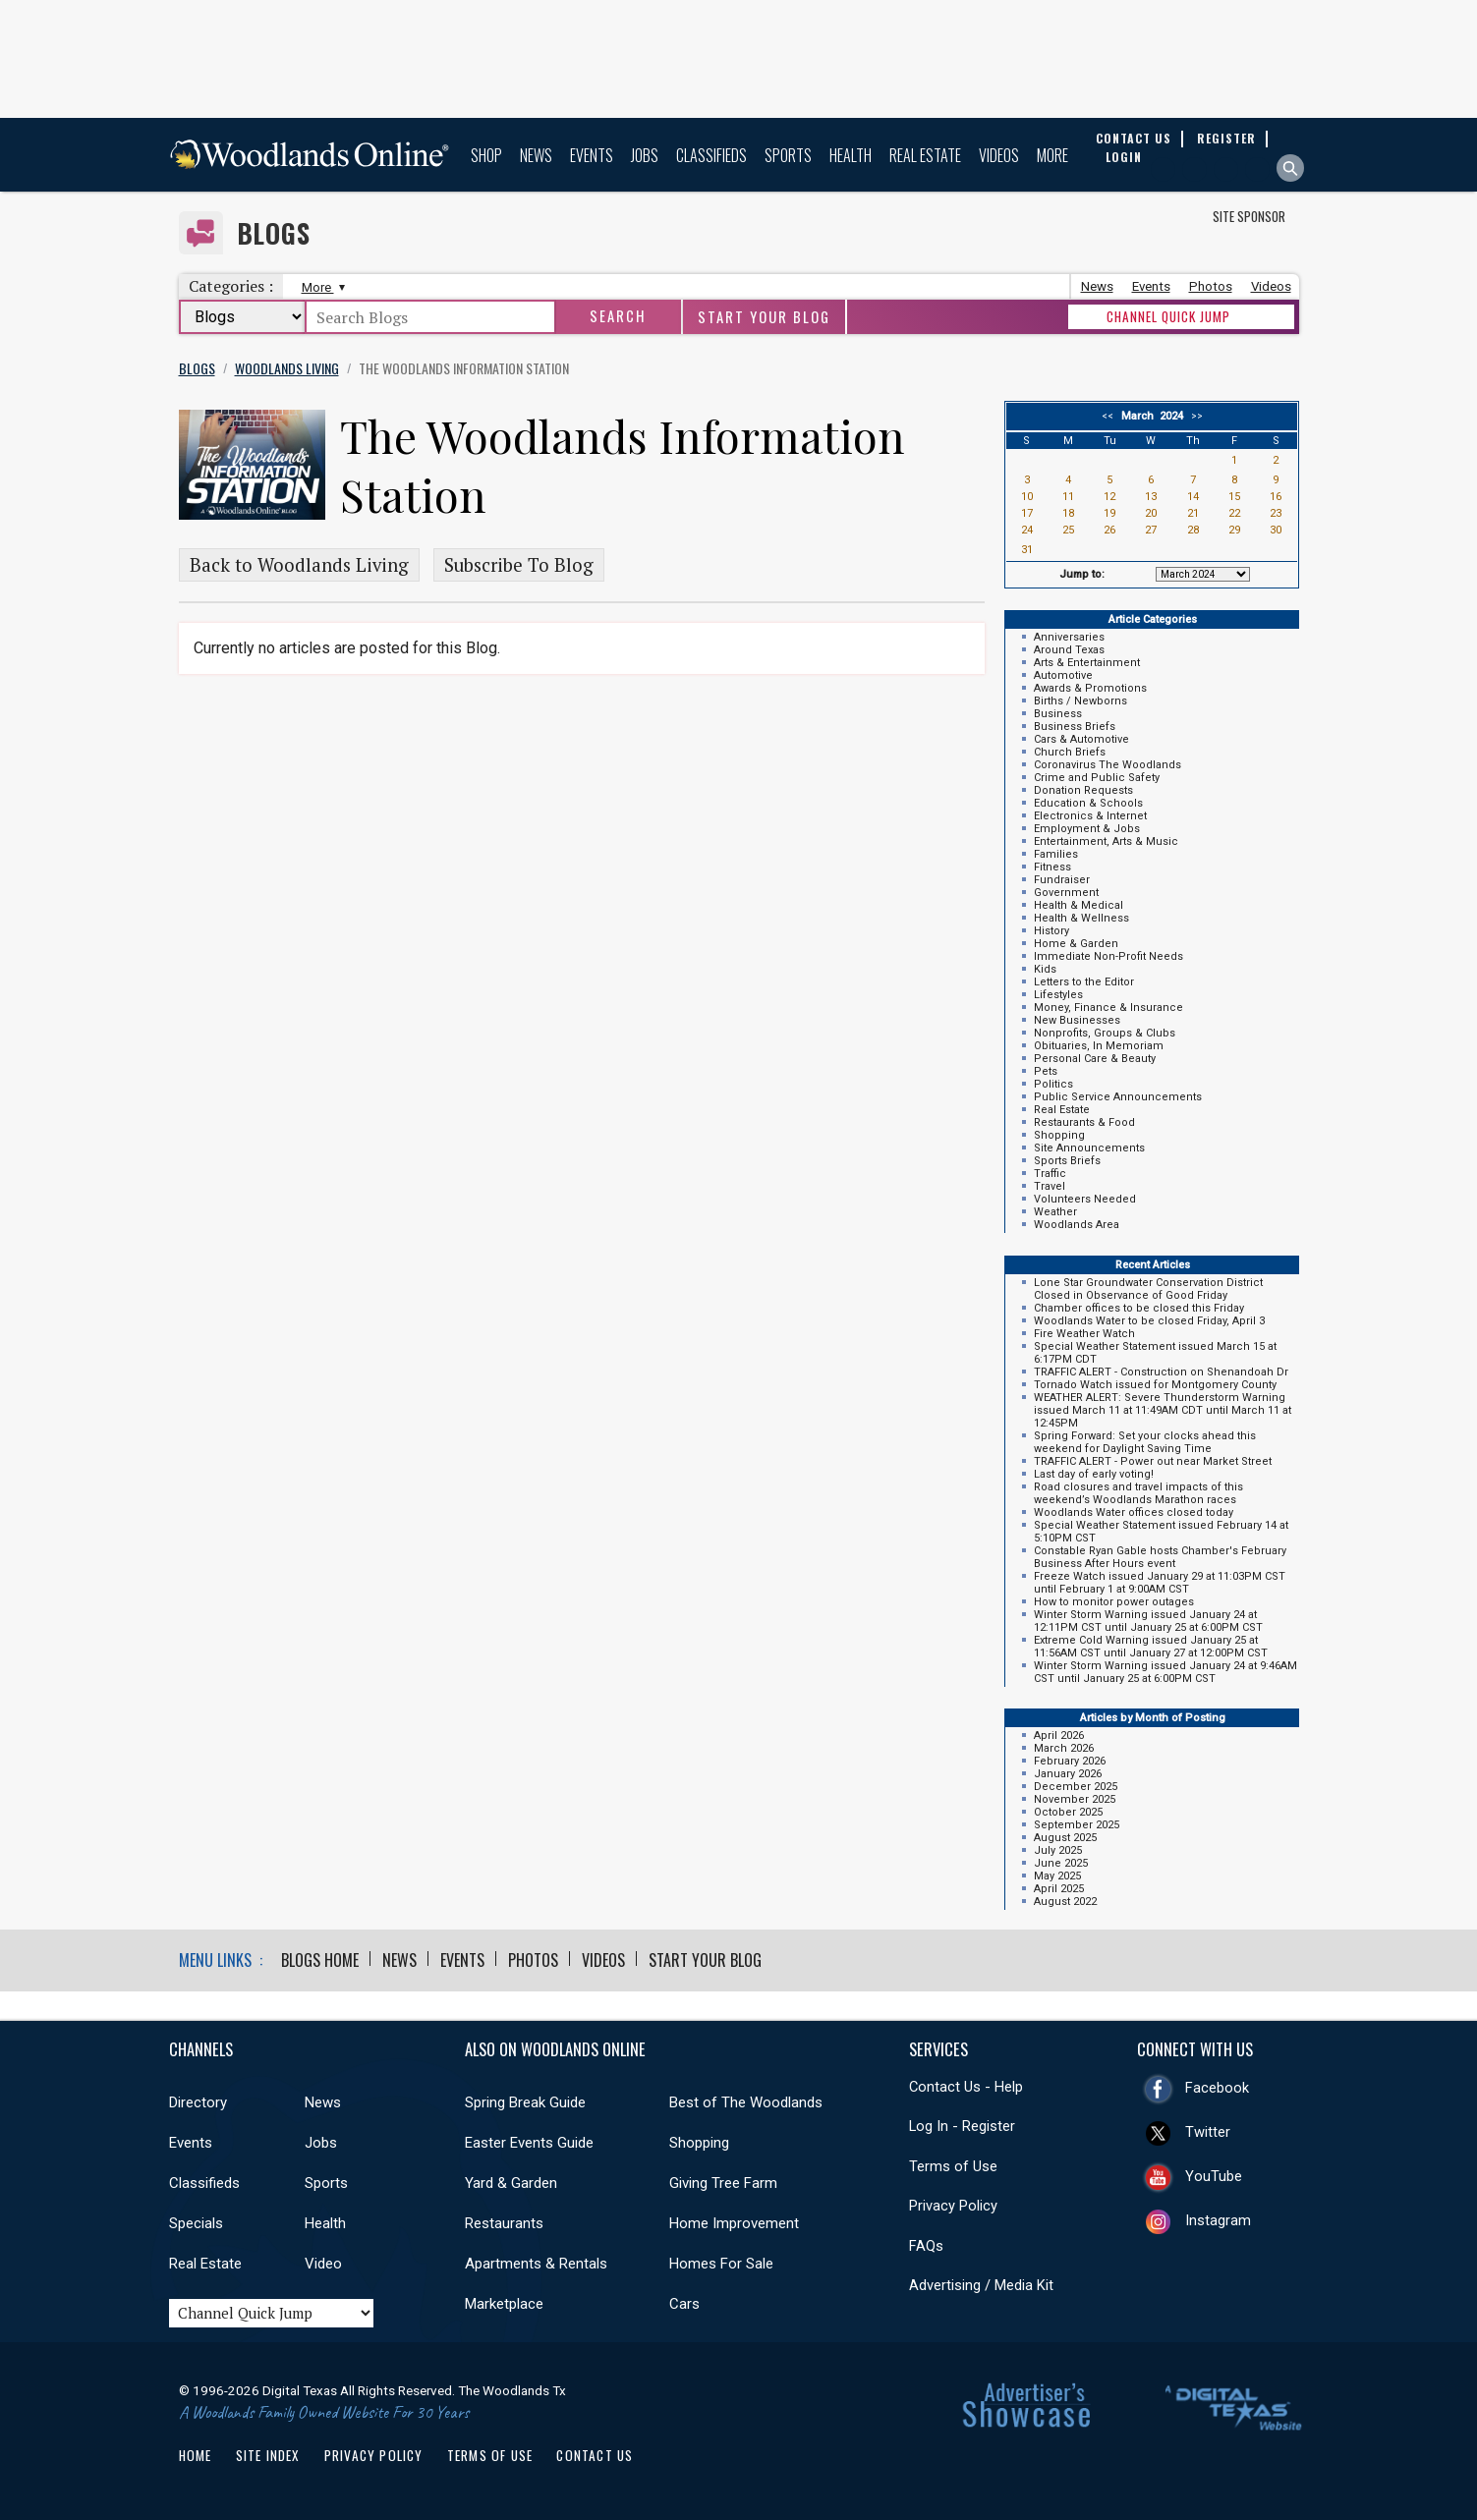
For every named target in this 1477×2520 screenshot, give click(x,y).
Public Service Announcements (1118, 1097)
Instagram (1218, 2220)
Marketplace (504, 2304)
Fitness (1052, 867)
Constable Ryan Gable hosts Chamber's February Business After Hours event (1160, 1557)
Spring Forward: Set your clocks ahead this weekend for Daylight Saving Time (1145, 1442)
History (1051, 930)
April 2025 (1059, 1888)
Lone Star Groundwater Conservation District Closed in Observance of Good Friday (1148, 1289)
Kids (1045, 969)
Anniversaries (1069, 637)
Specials (196, 2223)
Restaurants (504, 2223)
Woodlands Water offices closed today (1133, 1512)
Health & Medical (1078, 905)
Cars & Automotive (1081, 739)
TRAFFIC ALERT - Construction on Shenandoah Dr (1161, 1372)
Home (195, 2455)
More (1052, 155)
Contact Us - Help (966, 2087)
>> (1194, 416)
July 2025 (1058, 1850)
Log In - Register (962, 2126)
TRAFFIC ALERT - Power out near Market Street (1153, 1461)
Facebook (1217, 2088)
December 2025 (1075, 1786)
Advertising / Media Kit (981, 2285)
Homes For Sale (721, 2263)
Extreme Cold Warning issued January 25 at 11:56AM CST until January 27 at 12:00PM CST (1151, 1646)
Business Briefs (1074, 726)
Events (591, 155)
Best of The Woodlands (746, 2102)
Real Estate (925, 155)
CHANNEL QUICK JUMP (1168, 316)
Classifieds (711, 155)
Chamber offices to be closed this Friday (1139, 1308)
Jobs (644, 155)
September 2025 (1076, 1825)
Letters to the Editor (1084, 982)
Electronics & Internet (1090, 816)
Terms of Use (953, 2166)
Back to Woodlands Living (299, 565)
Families (1056, 854)
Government (1066, 892)
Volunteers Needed (1085, 1199)
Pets (1045, 1071)
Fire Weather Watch (1084, 1333)
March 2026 (1064, 1748)
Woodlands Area (1076, 1224)
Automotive (1063, 675)
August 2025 (1065, 1837)
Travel (1049, 1186)
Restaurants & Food (1084, 1122)
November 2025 (1074, 1799)
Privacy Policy (953, 2205)
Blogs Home (320, 1960)
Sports (788, 155)
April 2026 (1059, 1735)
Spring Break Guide (525, 2102)
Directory (198, 2102)
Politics (1053, 1084)
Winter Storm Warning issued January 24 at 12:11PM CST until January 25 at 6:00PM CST (1148, 1621)
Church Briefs (1070, 752)
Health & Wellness (1081, 918)
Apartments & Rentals (536, 2263)
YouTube (1213, 2176)
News (536, 155)
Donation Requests (1083, 790)
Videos (999, 155)
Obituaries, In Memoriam (1099, 1045)
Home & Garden (1076, 943)
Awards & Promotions (1090, 688)
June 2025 (1061, 1863)
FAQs (926, 2246)
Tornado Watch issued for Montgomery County (1155, 1384)
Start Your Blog (764, 317)
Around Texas (1069, 650)
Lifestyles (1058, 994)
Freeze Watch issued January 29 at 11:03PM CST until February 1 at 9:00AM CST (1159, 1583)
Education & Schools (1088, 803)
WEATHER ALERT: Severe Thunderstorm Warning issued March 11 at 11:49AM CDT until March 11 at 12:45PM (1162, 1410)
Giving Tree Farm (723, 2183)
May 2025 (1057, 1876)
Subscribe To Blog (519, 565)
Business (1058, 713)
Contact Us (594, 2455)
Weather (1055, 1211)
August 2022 (1065, 1901)
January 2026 (1068, 1773)
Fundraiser (1062, 879)
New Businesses (1077, 1020)
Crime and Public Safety (1097, 777)
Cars (684, 2304)
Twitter (1207, 2132)
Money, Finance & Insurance (1108, 1007)
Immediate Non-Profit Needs (1108, 956)
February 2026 (1070, 1761)
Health (850, 155)
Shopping (1059, 1135)
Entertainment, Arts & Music (1106, 841)
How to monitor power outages (1114, 1602)
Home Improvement (734, 2223)
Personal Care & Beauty (1095, 1058)
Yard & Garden (511, 2183)
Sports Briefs (1067, 1160)
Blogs (274, 233)
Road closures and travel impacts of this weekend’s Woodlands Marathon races (1138, 1493)
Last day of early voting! (1094, 1474)
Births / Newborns (1080, 701)
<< (1110, 416)
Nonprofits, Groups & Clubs (1104, 1033)
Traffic (1050, 1173)
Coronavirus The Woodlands (1107, 764)
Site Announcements (1089, 1148)
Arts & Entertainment (1087, 662)
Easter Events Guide (529, 2143)
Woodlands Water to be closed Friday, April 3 (1149, 1321)
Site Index (268, 2455)
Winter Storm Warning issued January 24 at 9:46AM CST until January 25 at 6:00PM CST (1165, 1672)
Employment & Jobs (1087, 828)
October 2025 (1068, 1812)
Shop (486, 155)
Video (323, 2263)
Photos (1210, 286)
